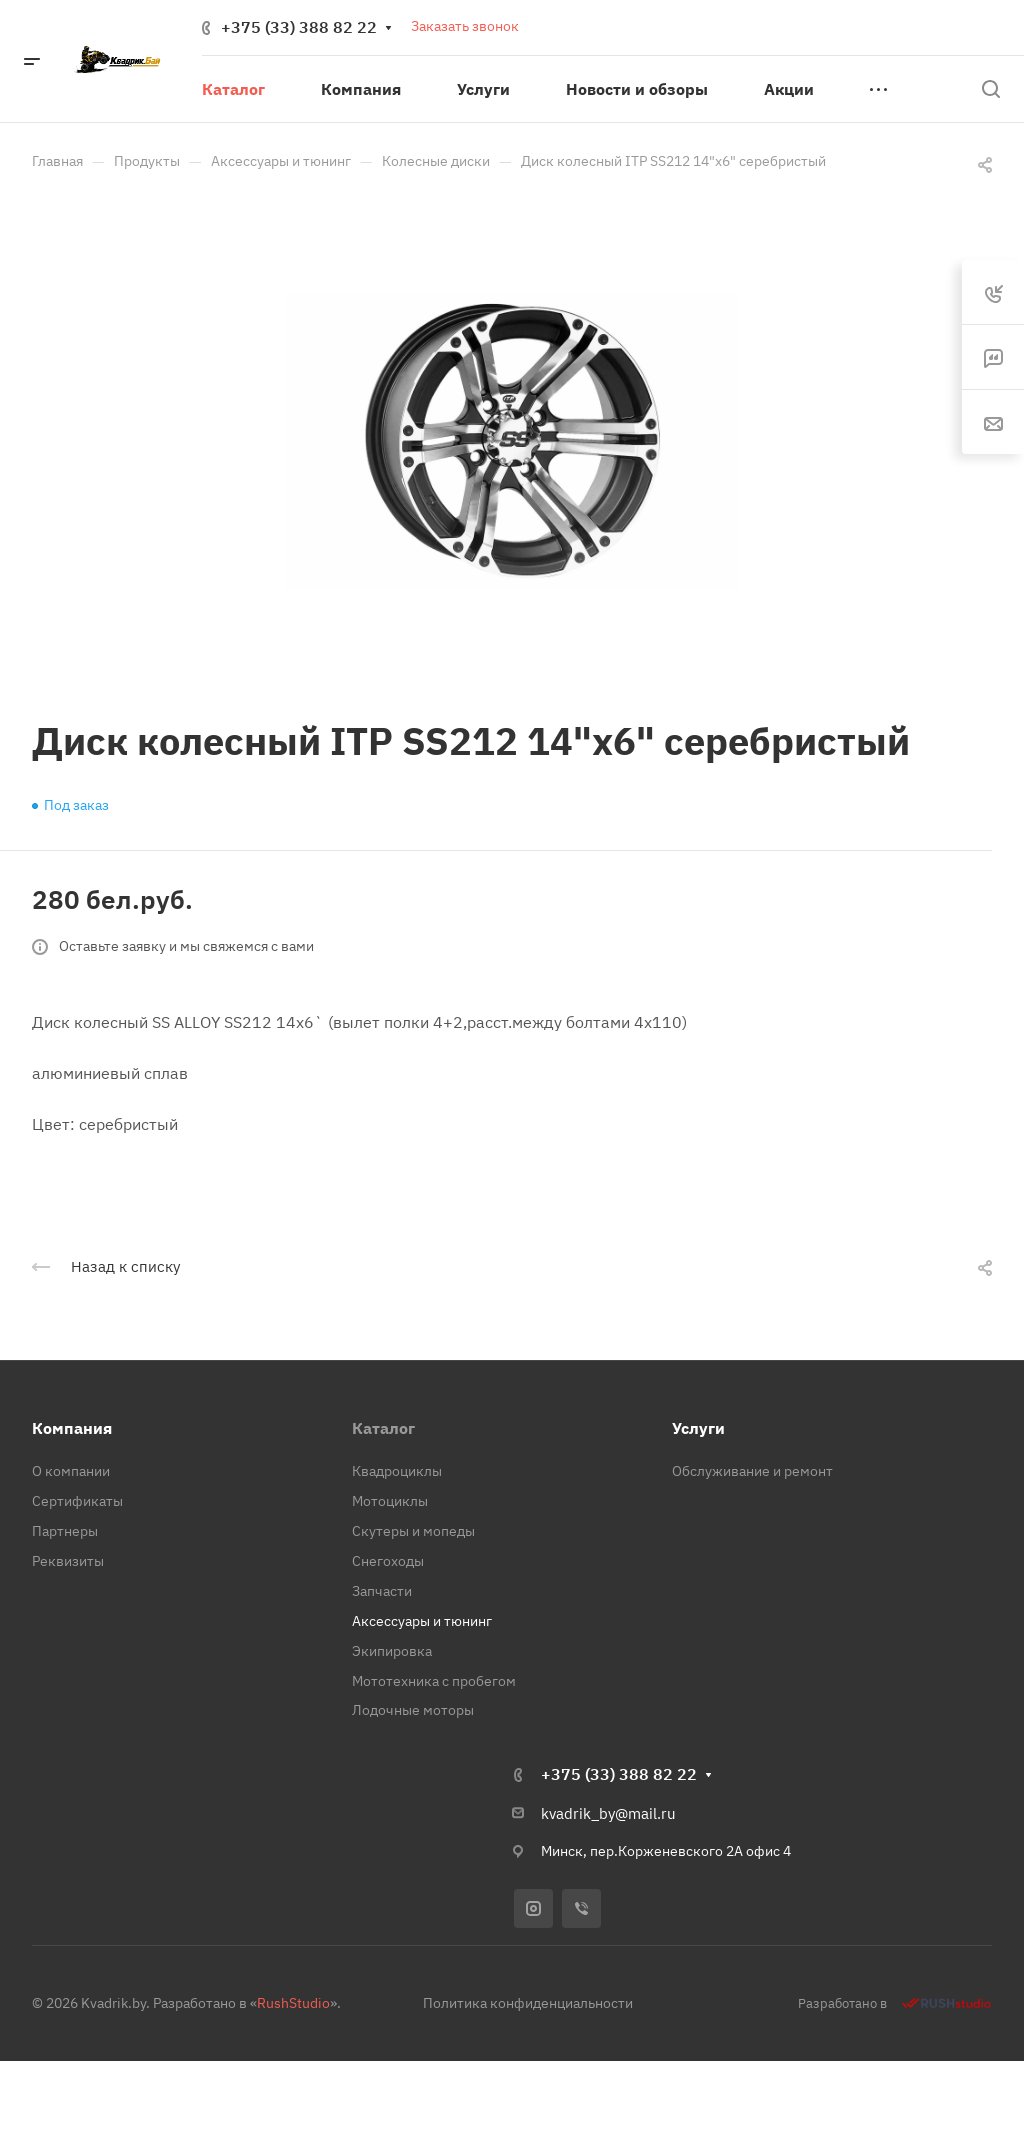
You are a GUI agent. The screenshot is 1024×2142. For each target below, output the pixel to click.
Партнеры (65, 1531)
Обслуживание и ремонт (752, 1471)
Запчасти (382, 1591)
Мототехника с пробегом (434, 1681)
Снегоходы (388, 1561)
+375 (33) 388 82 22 (299, 27)
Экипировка (392, 1651)
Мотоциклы (390, 1501)
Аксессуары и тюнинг (422, 1621)
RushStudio (293, 2003)
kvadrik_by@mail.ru (608, 1813)
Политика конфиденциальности (528, 2003)
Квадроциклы (397, 1471)
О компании (71, 1471)
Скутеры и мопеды (413, 1531)
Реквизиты (68, 1561)
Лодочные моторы (413, 1710)
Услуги (698, 1428)
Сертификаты (77, 1501)
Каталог (383, 1428)
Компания (72, 1428)
